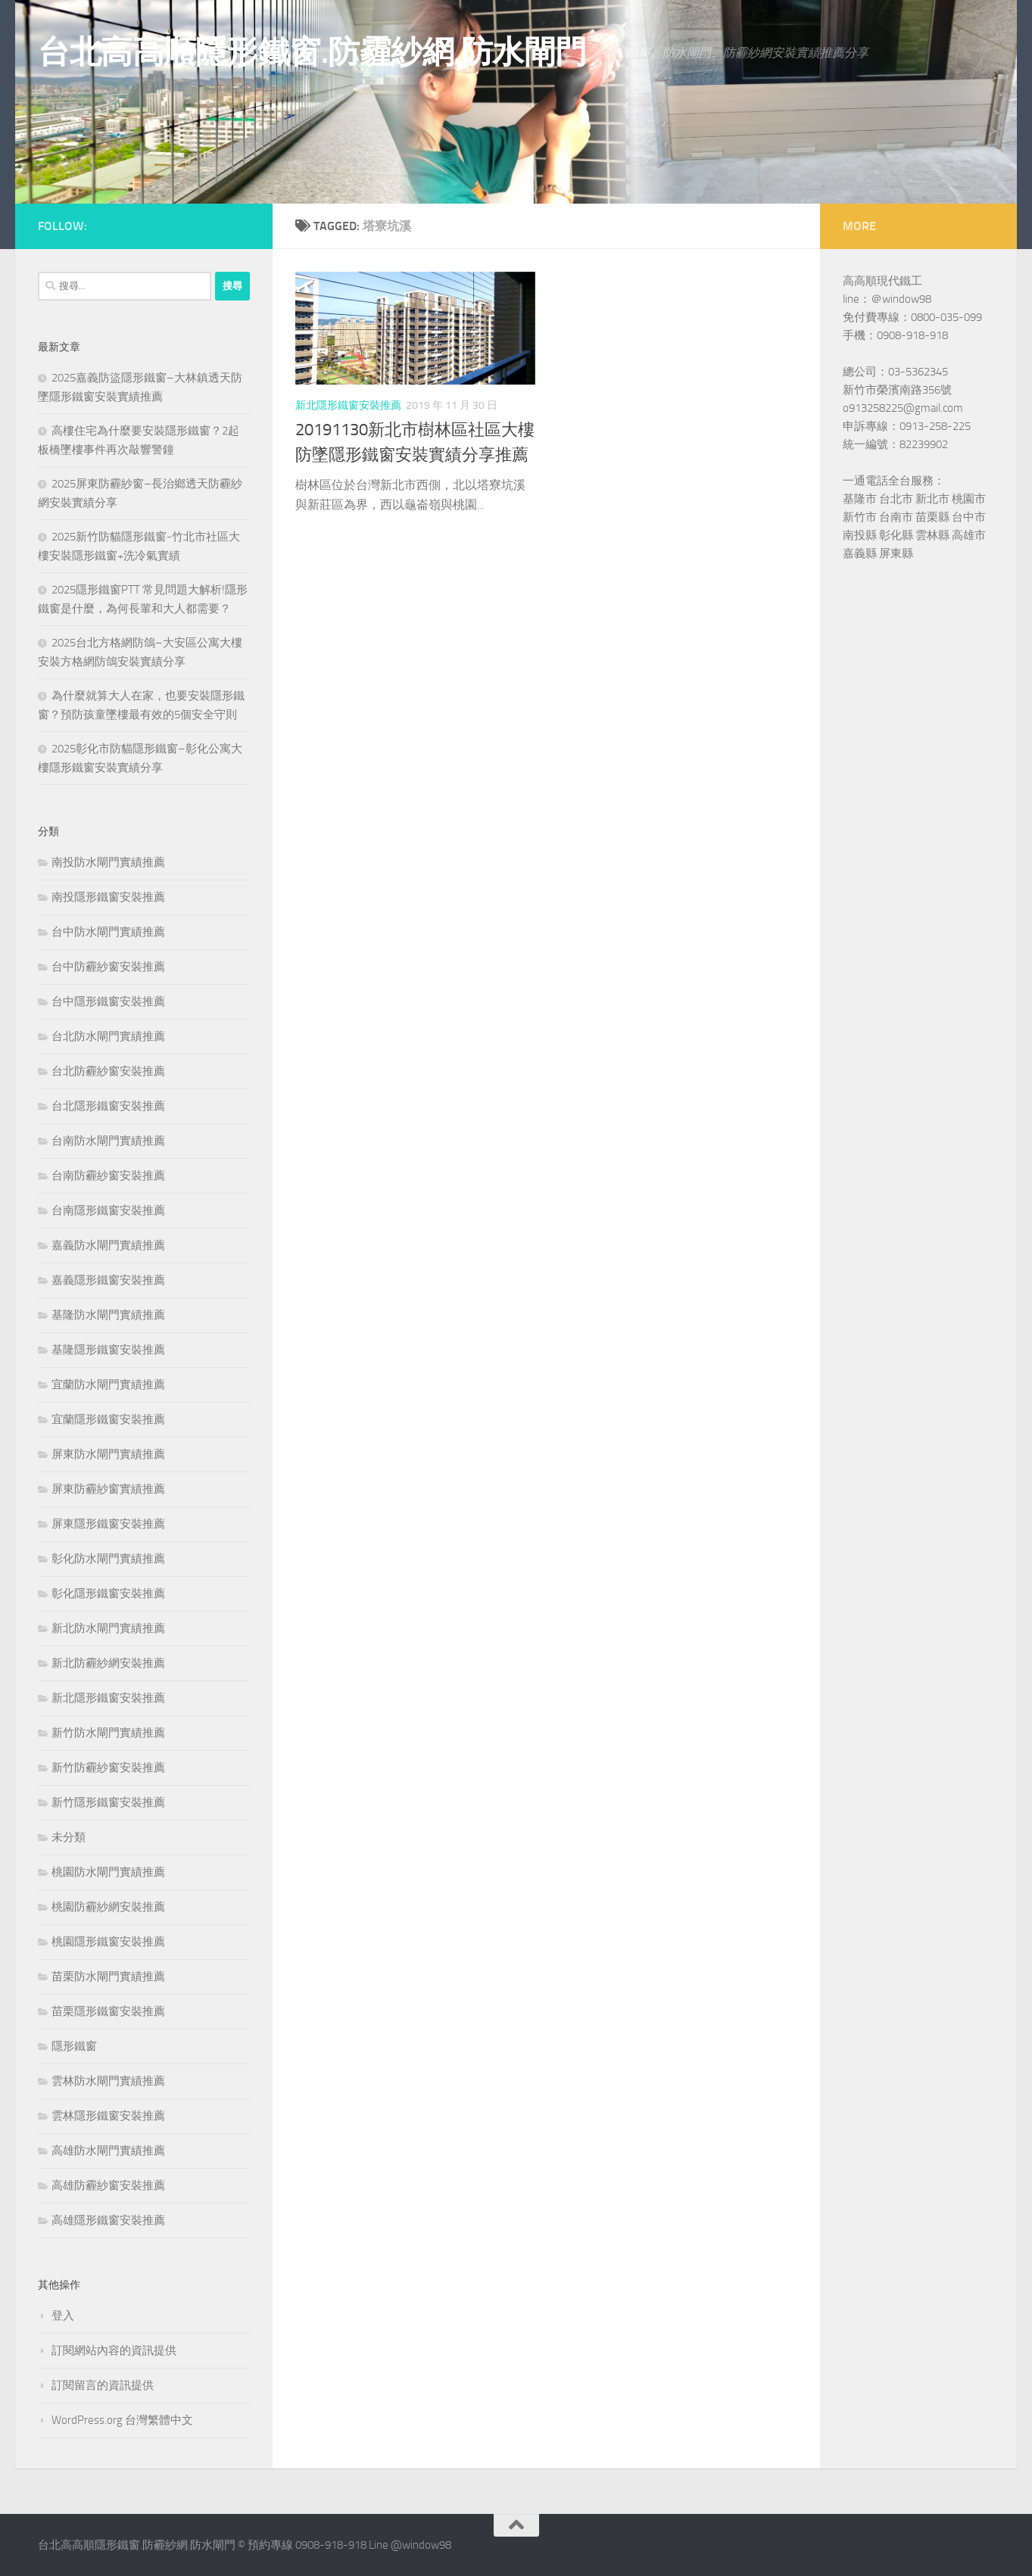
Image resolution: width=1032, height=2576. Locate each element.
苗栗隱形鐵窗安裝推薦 (108, 2011)
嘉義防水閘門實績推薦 (108, 1245)
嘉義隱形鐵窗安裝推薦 (108, 1280)
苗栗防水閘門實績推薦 (108, 1976)
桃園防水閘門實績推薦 (108, 1872)
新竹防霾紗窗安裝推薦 (108, 1767)
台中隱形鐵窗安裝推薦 (108, 1001)
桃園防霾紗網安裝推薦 (108, 1907)
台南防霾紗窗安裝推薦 (108, 1175)
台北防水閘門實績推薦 (108, 1036)
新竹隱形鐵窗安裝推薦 (108, 1802)
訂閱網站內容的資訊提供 (113, 2350)
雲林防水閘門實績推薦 (108, 2081)
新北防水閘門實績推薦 (108, 1628)
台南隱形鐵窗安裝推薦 (108, 1210)
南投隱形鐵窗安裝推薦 (108, 897)
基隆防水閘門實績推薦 (108, 1315)
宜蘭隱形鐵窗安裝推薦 (108, 1419)
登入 (62, 2315)
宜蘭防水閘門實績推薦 (108, 1384)
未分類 (68, 1837)
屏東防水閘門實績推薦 (108, 1454)
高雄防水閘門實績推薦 (108, 2150)
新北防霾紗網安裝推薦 (108, 1663)
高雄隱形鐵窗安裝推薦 (108, 2220)
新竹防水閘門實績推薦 (108, 1733)
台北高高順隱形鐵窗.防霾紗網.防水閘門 (312, 52)
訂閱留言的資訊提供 (102, 2385)
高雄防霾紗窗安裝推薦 (108, 2185)
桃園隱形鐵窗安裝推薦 (108, 1941)
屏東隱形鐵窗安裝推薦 (108, 1524)
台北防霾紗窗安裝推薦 (108, 1071)
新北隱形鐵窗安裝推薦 (348, 405)
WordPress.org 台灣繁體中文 (122, 2420)
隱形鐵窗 (74, 2046)
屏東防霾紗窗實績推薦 (108, 1489)
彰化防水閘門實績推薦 (108, 1558)
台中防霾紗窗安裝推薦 (108, 966)
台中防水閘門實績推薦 (108, 932)
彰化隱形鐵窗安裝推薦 (108, 1593)
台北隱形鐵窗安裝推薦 (108, 1106)
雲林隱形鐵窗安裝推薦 (108, 2116)
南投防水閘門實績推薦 (108, 862)
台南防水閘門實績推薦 (108, 1141)
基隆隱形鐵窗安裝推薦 (108, 1350)
